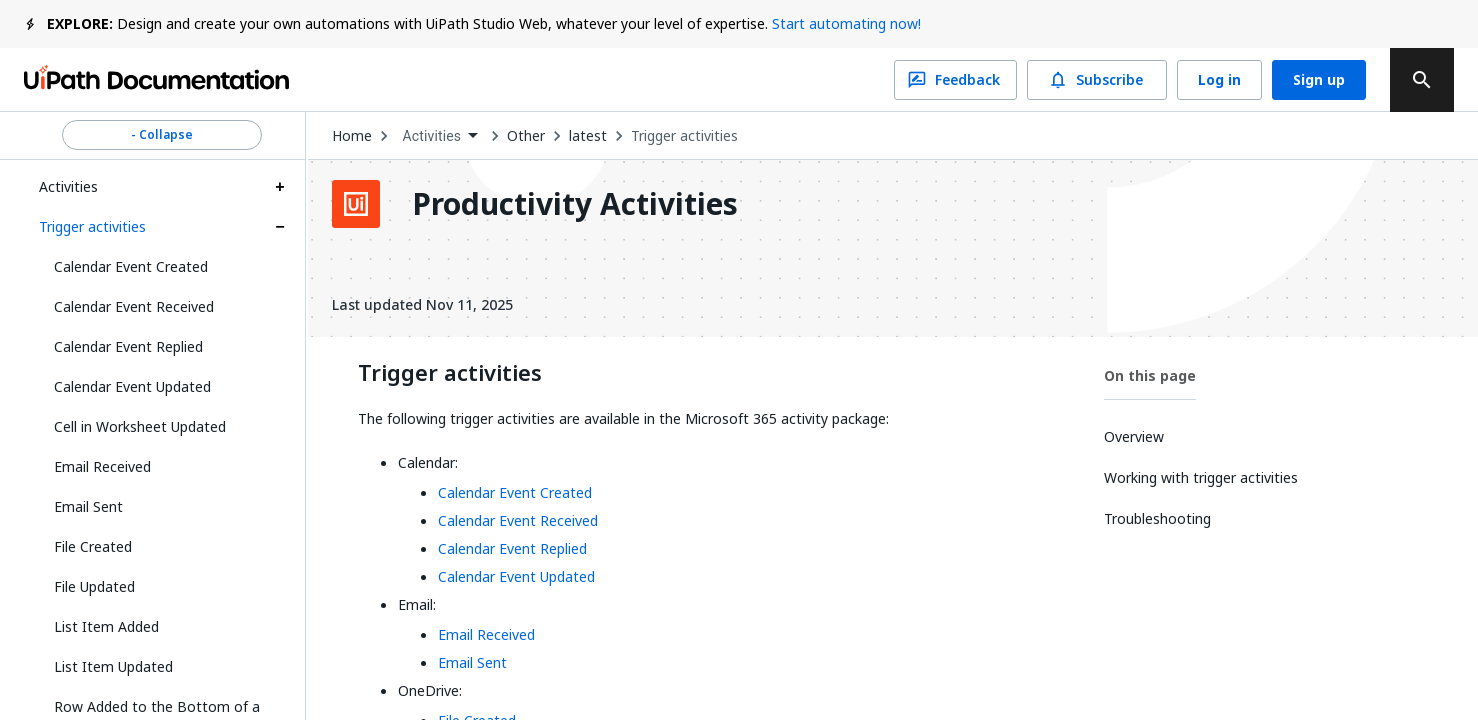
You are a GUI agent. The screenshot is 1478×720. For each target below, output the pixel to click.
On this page (1150, 375)
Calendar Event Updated (132, 386)
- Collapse (162, 135)
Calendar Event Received (134, 306)
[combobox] (439, 136)
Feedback (955, 80)
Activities (68, 186)
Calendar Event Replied (128, 346)
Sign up (1319, 80)
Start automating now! (846, 23)
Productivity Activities (575, 204)
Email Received (102, 466)
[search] (1422, 80)
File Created (93, 546)
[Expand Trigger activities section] (280, 227)
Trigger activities (92, 226)
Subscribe (1097, 80)
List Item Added (106, 626)
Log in (1219, 80)
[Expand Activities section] (280, 187)
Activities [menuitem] (431, 136)
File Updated (94, 586)
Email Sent (88, 506)
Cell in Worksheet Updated (140, 426)
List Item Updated (113, 666)
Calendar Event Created (131, 266)
